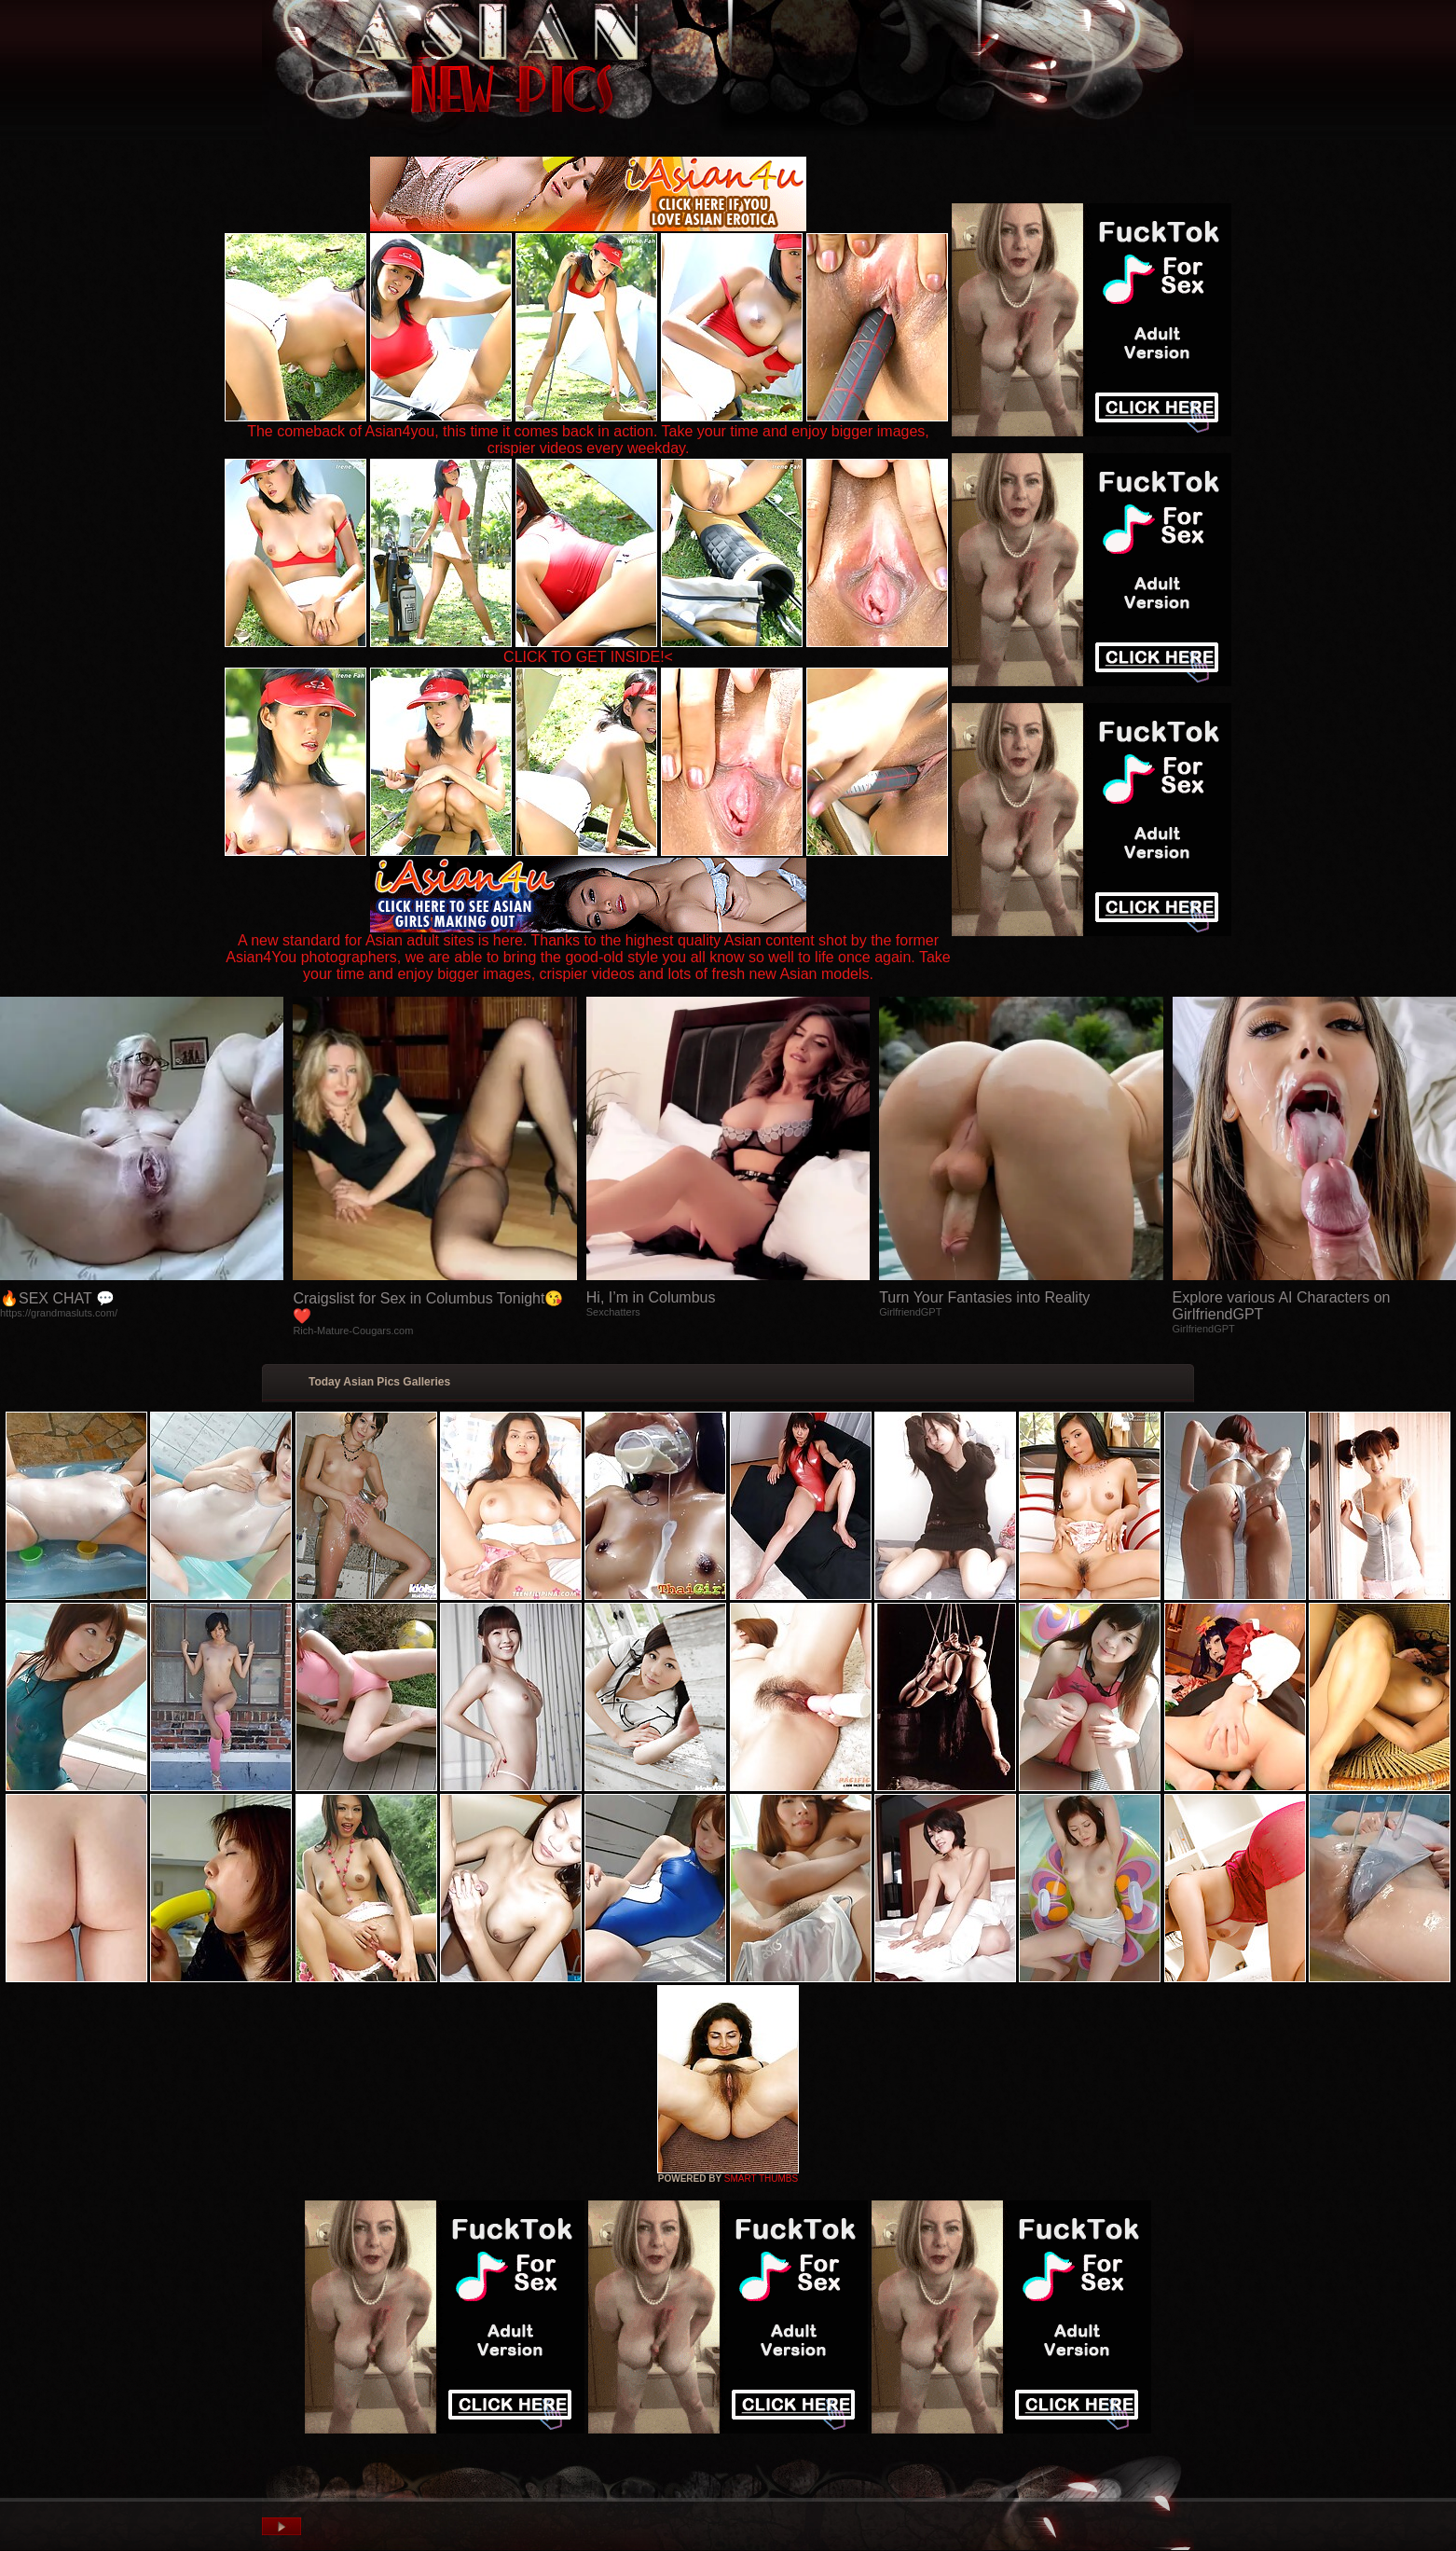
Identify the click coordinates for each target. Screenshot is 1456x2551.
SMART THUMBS (761, 2178)
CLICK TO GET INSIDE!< (588, 657)
